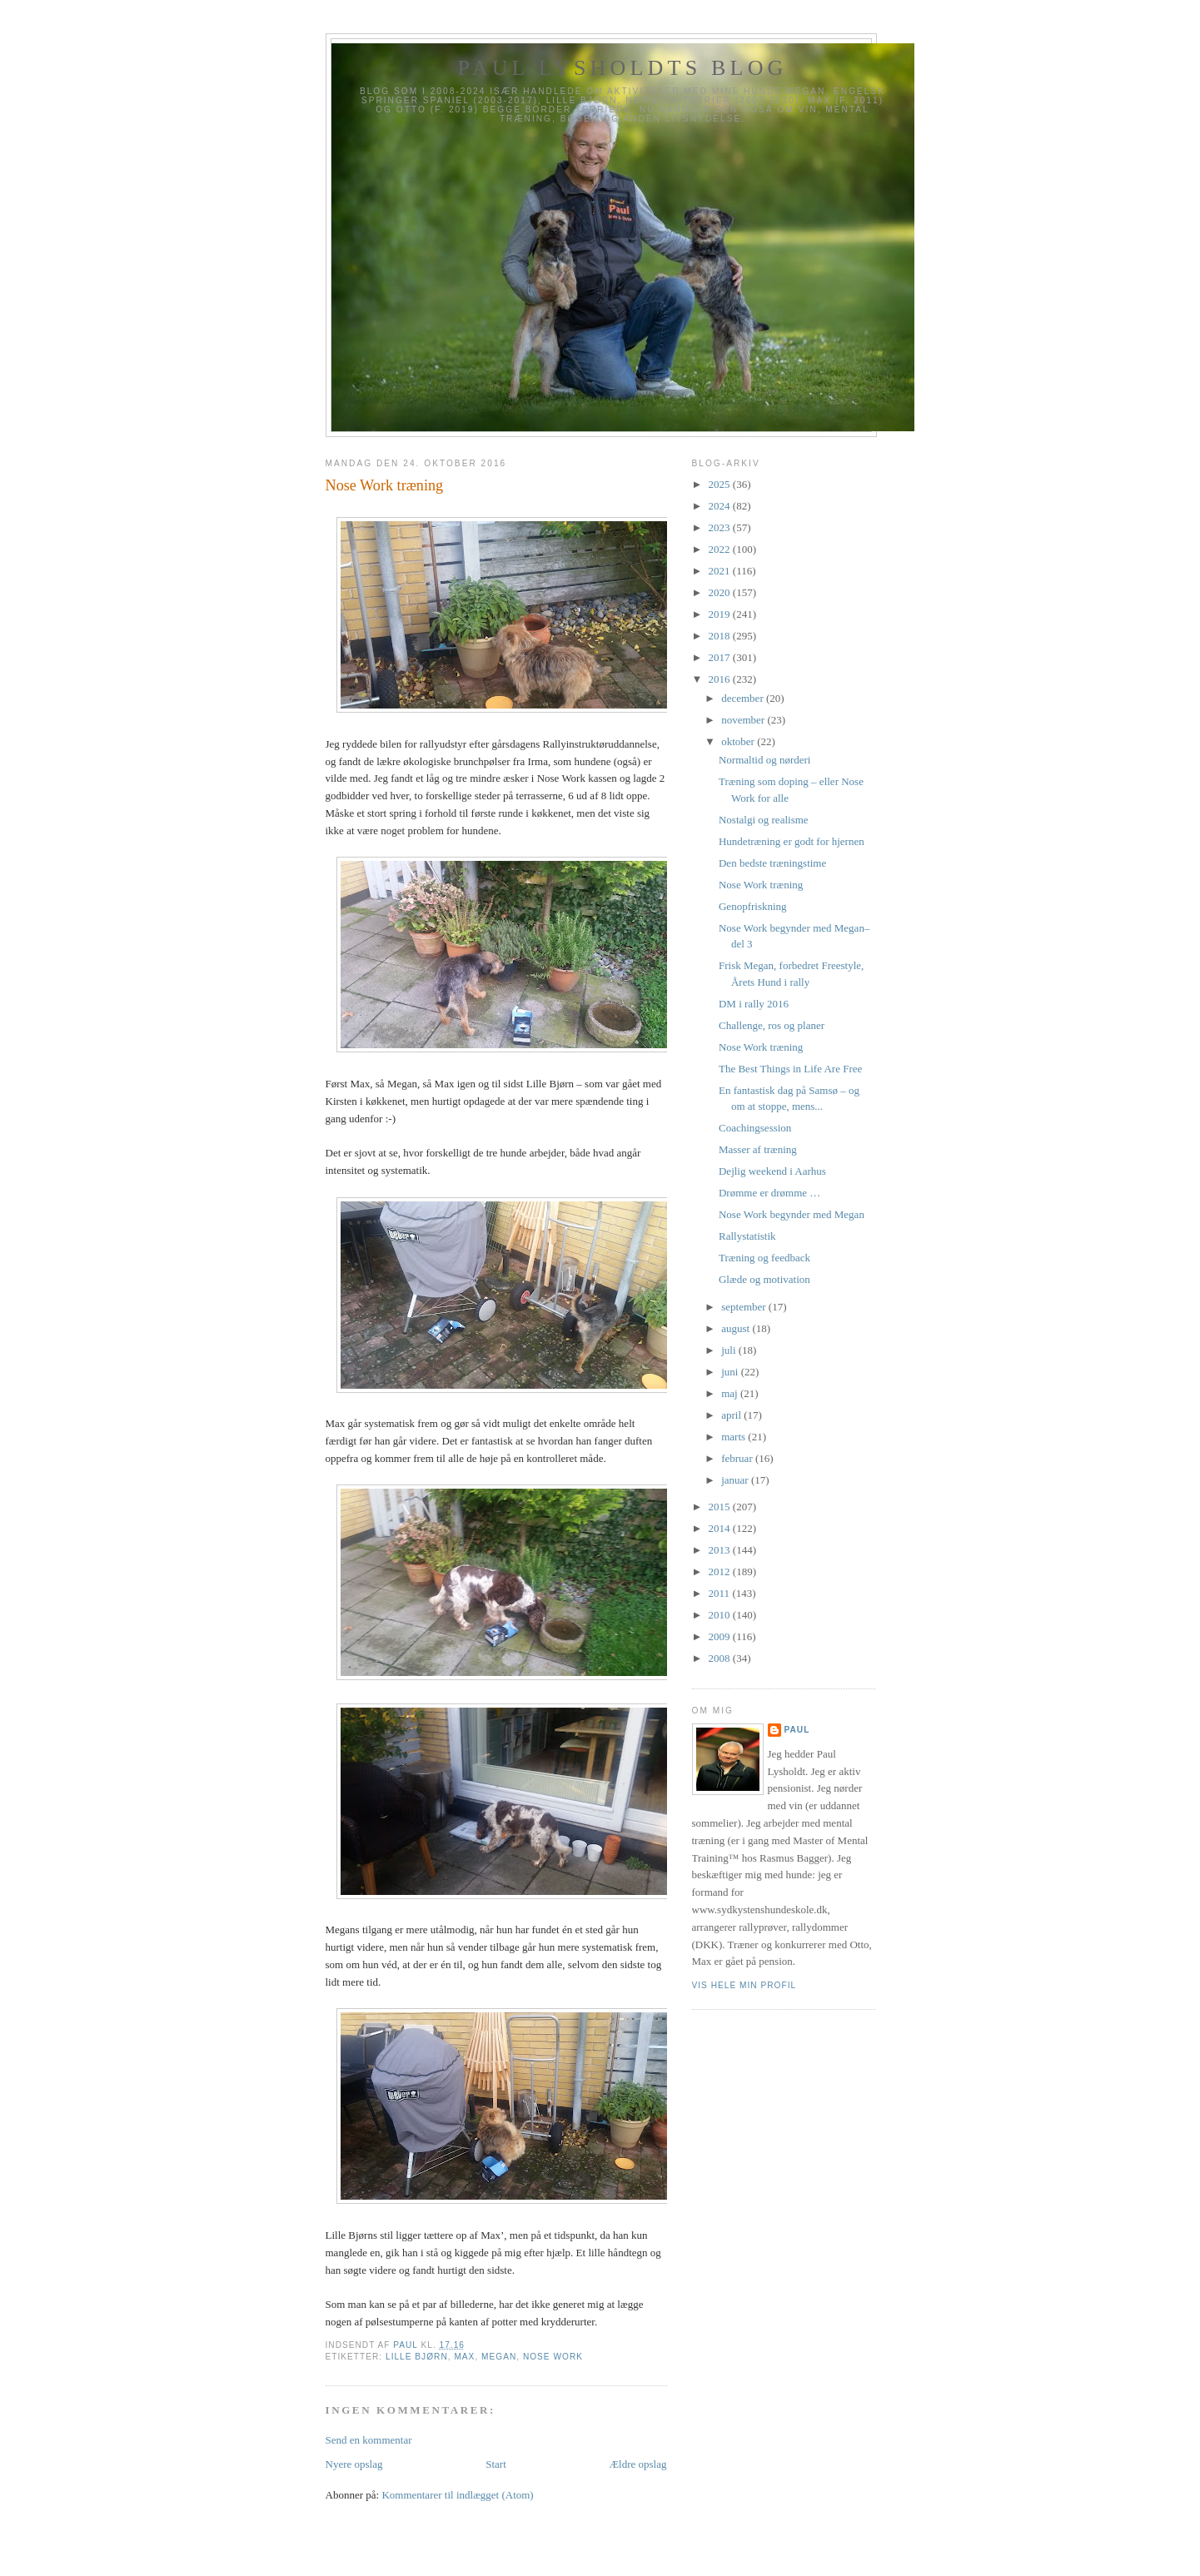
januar (736, 1480)
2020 (721, 592)
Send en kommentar (369, 2440)
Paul (797, 1729)
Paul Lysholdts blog (622, 68)
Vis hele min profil (744, 1985)
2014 (721, 1528)
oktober (739, 741)
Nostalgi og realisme (764, 819)
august (736, 1328)
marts (734, 1436)
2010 (721, 1615)
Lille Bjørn (417, 2356)
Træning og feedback (764, 1257)
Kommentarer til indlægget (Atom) (457, 2495)
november (744, 720)
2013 (721, 1550)
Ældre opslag (638, 2464)
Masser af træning (758, 1149)
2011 (721, 1593)
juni (730, 1371)
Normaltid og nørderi (764, 759)
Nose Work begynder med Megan (791, 1214)
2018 (721, 635)
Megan (498, 2356)
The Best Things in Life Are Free (790, 1068)
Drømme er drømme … (769, 1192)
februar (738, 1458)
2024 (721, 506)
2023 (721, 527)
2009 (721, 1636)
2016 (721, 679)
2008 (721, 1658)
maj (730, 1393)
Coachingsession (755, 1127)
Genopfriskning (753, 906)
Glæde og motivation (764, 1279)
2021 (721, 570)
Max (464, 2356)
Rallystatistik (747, 1236)
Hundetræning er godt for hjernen (791, 841)
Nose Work (553, 2356)
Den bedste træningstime (772, 863)
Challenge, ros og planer (771, 1025)
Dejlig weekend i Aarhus (772, 1171)
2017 (721, 657)
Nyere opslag (354, 2464)
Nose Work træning (761, 884)
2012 (721, 1571)
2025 (721, 484)
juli (730, 1350)
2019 (721, 614)
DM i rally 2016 (754, 1003)
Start (495, 2464)
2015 (721, 1506)
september (745, 1306)
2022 (721, 549)
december (743, 698)
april (732, 1415)
